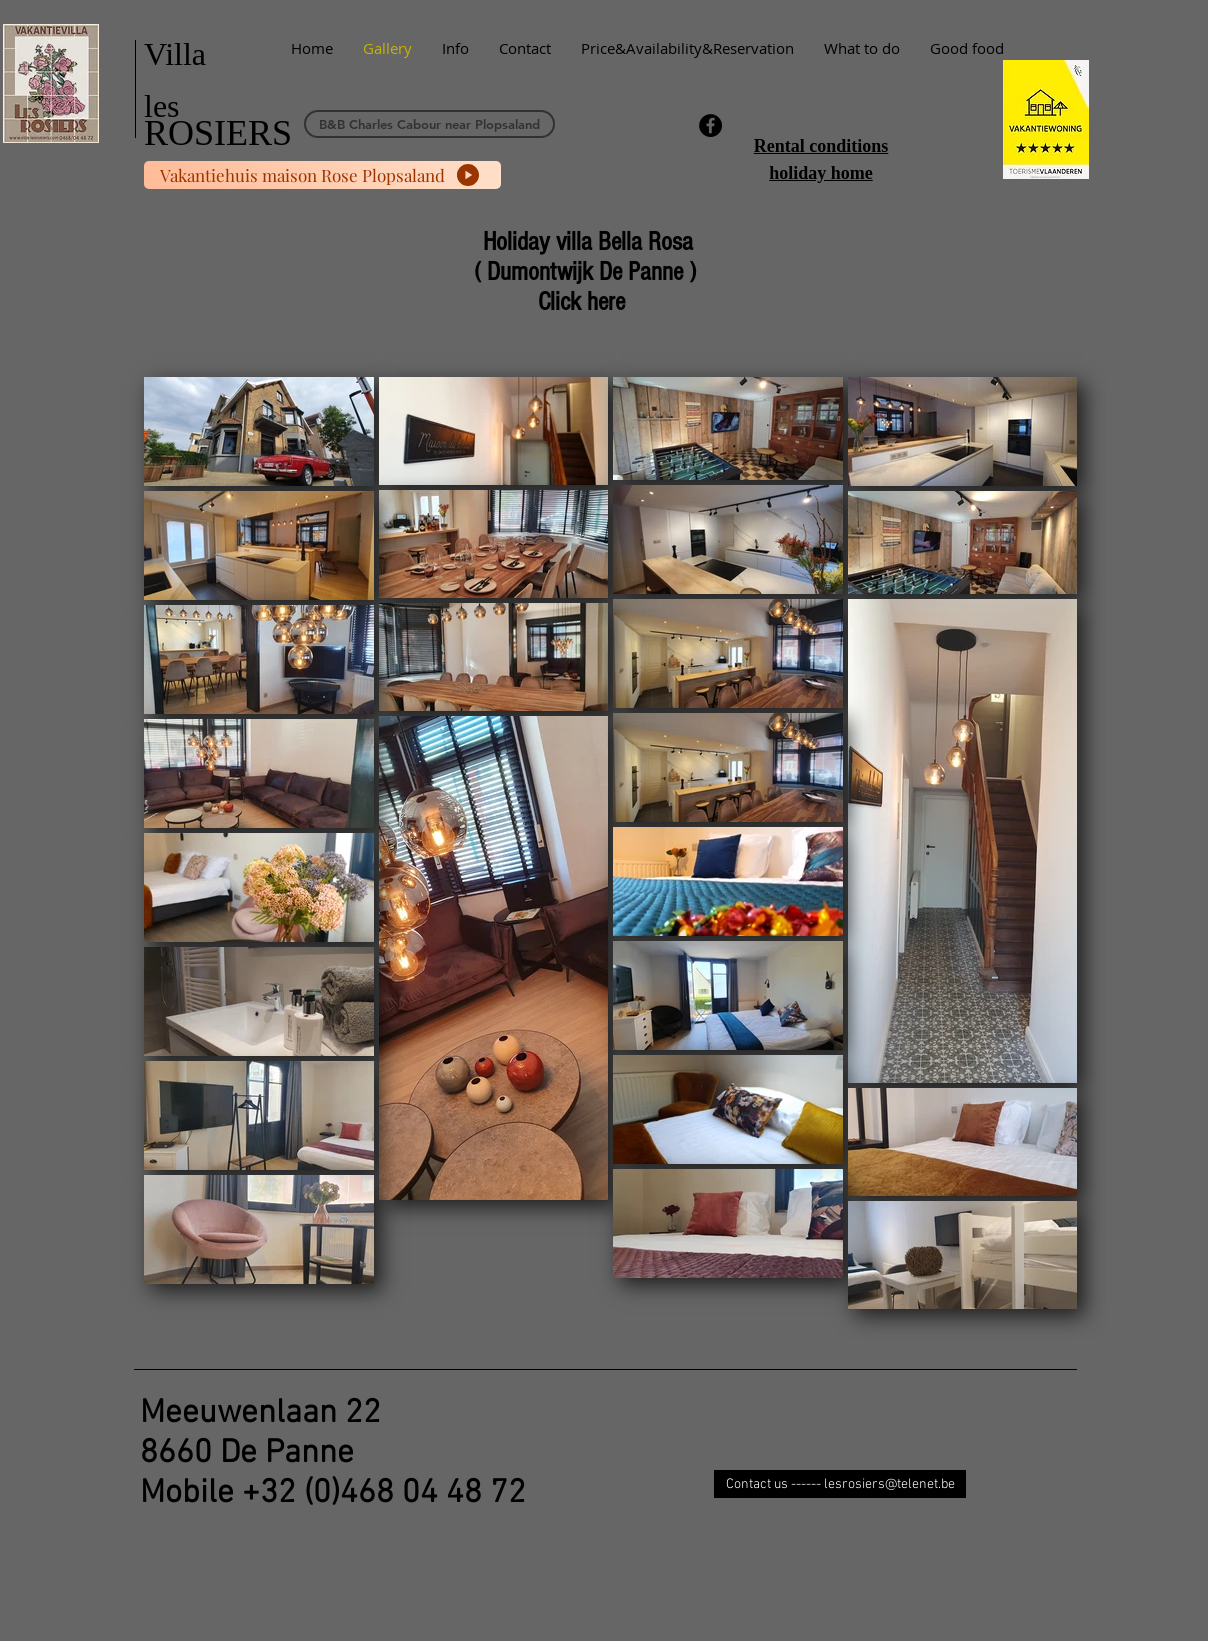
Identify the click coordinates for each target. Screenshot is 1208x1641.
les (162, 106)
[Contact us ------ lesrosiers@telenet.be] (840, 1484)
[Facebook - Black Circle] (710, 125)
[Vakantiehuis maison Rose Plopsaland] (322, 175)
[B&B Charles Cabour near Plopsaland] (429, 124)
